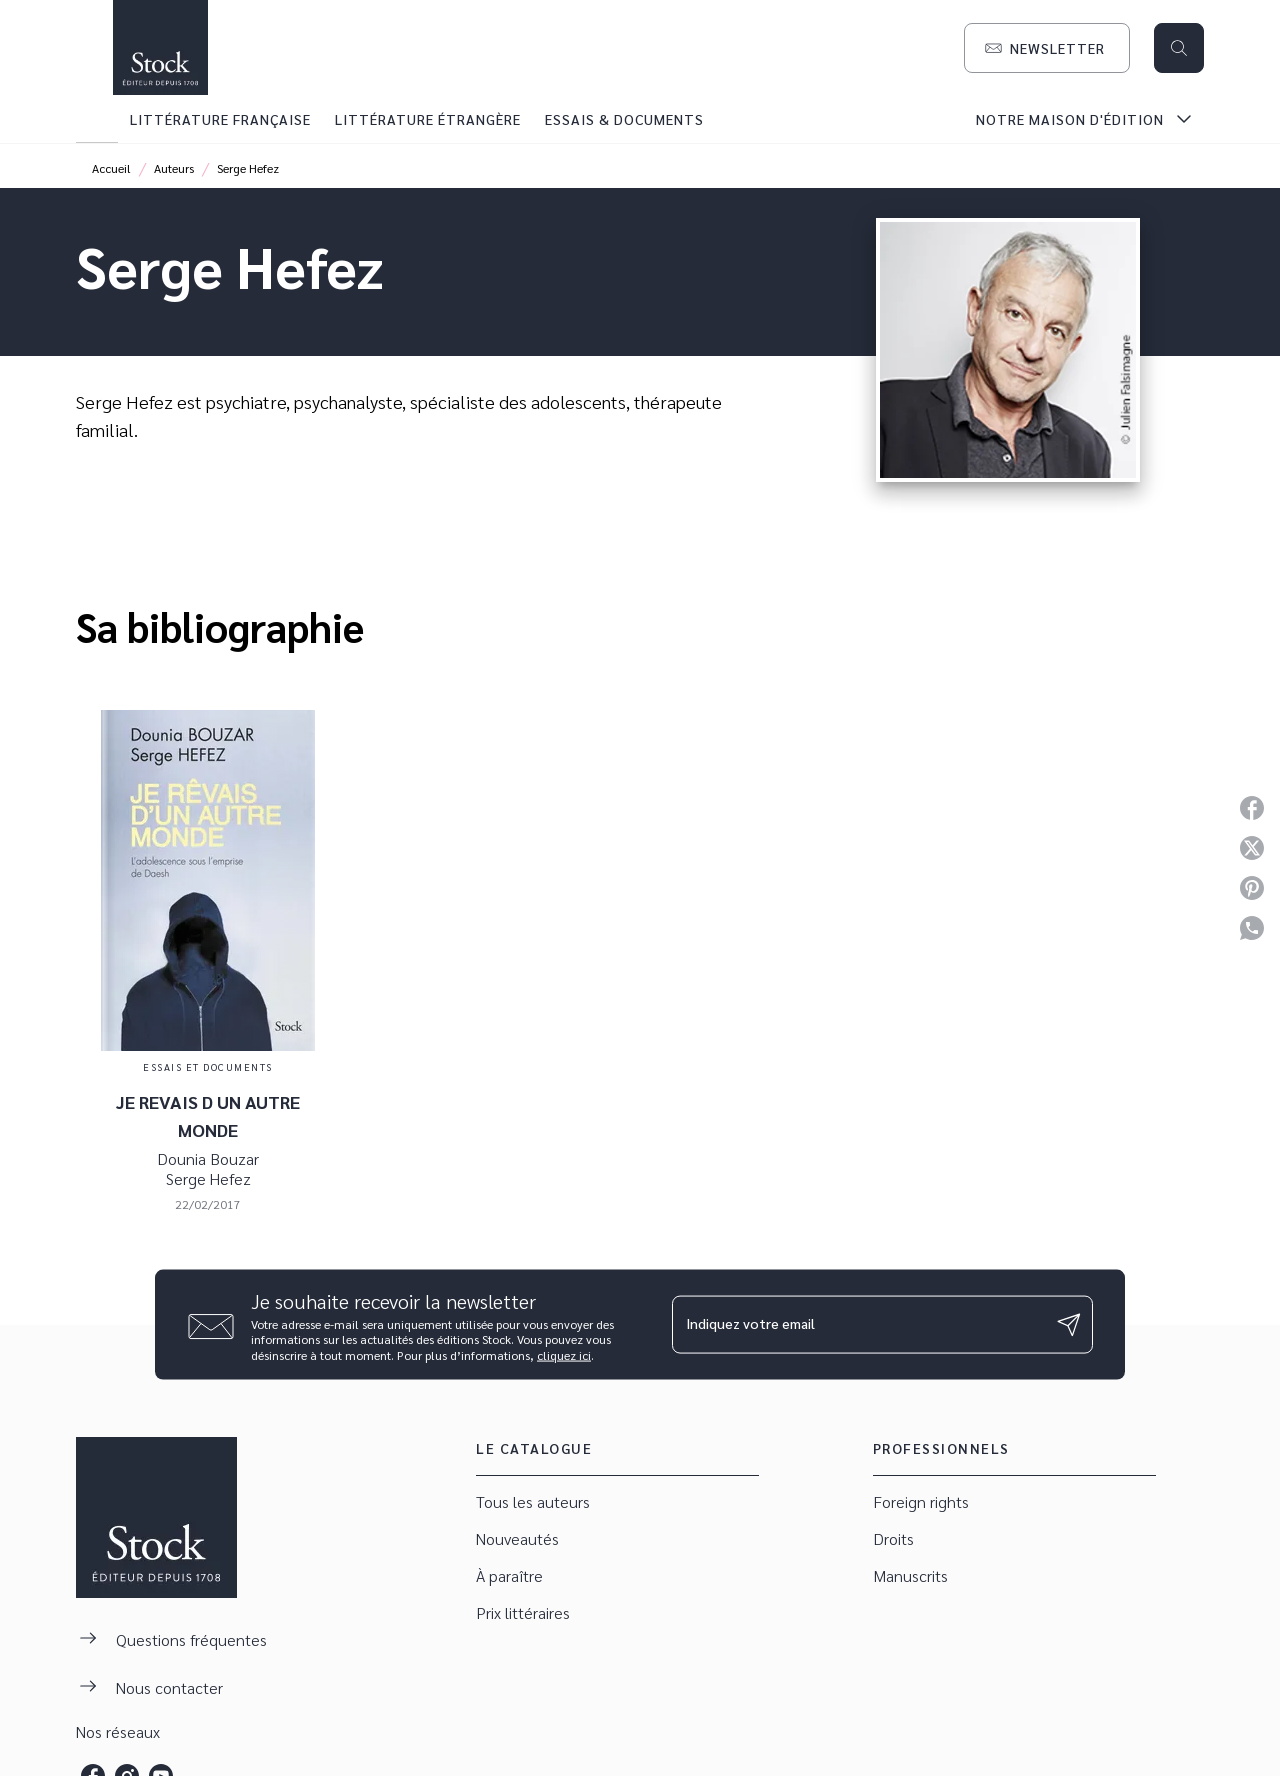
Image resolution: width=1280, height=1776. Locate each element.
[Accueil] (160, 47)
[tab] (97, 119)
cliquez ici (564, 1355)
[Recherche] (1179, 48)
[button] (1047, 48)
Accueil (111, 168)
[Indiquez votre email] (857, 1324)
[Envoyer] (1069, 1324)
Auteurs (174, 168)
